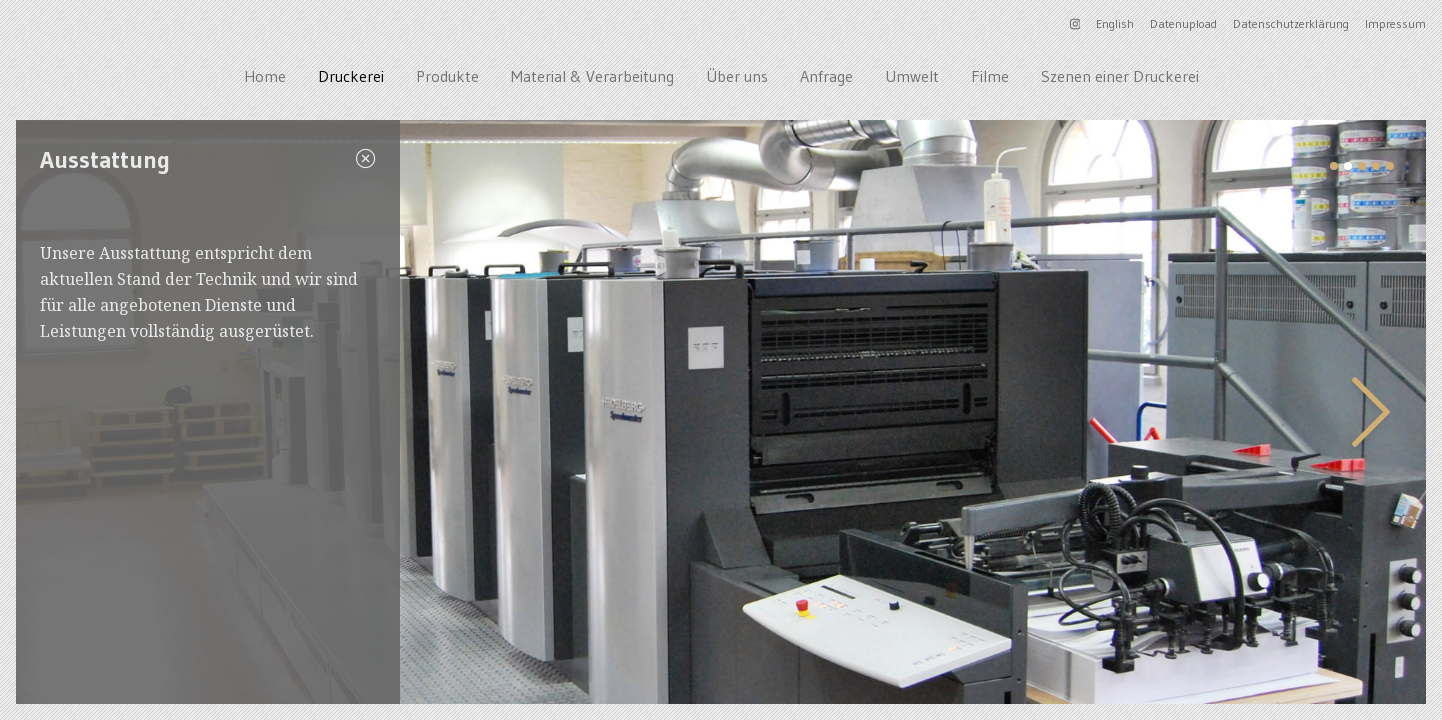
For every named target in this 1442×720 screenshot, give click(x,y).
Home (265, 76)
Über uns (737, 76)
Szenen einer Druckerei (1120, 76)
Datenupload (1183, 23)
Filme (990, 76)
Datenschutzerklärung (1291, 23)
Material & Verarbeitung (592, 76)
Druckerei (351, 76)
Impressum (1395, 23)
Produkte (447, 76)
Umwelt (912, 76)
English (1115, 23)
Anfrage (826, 76)
